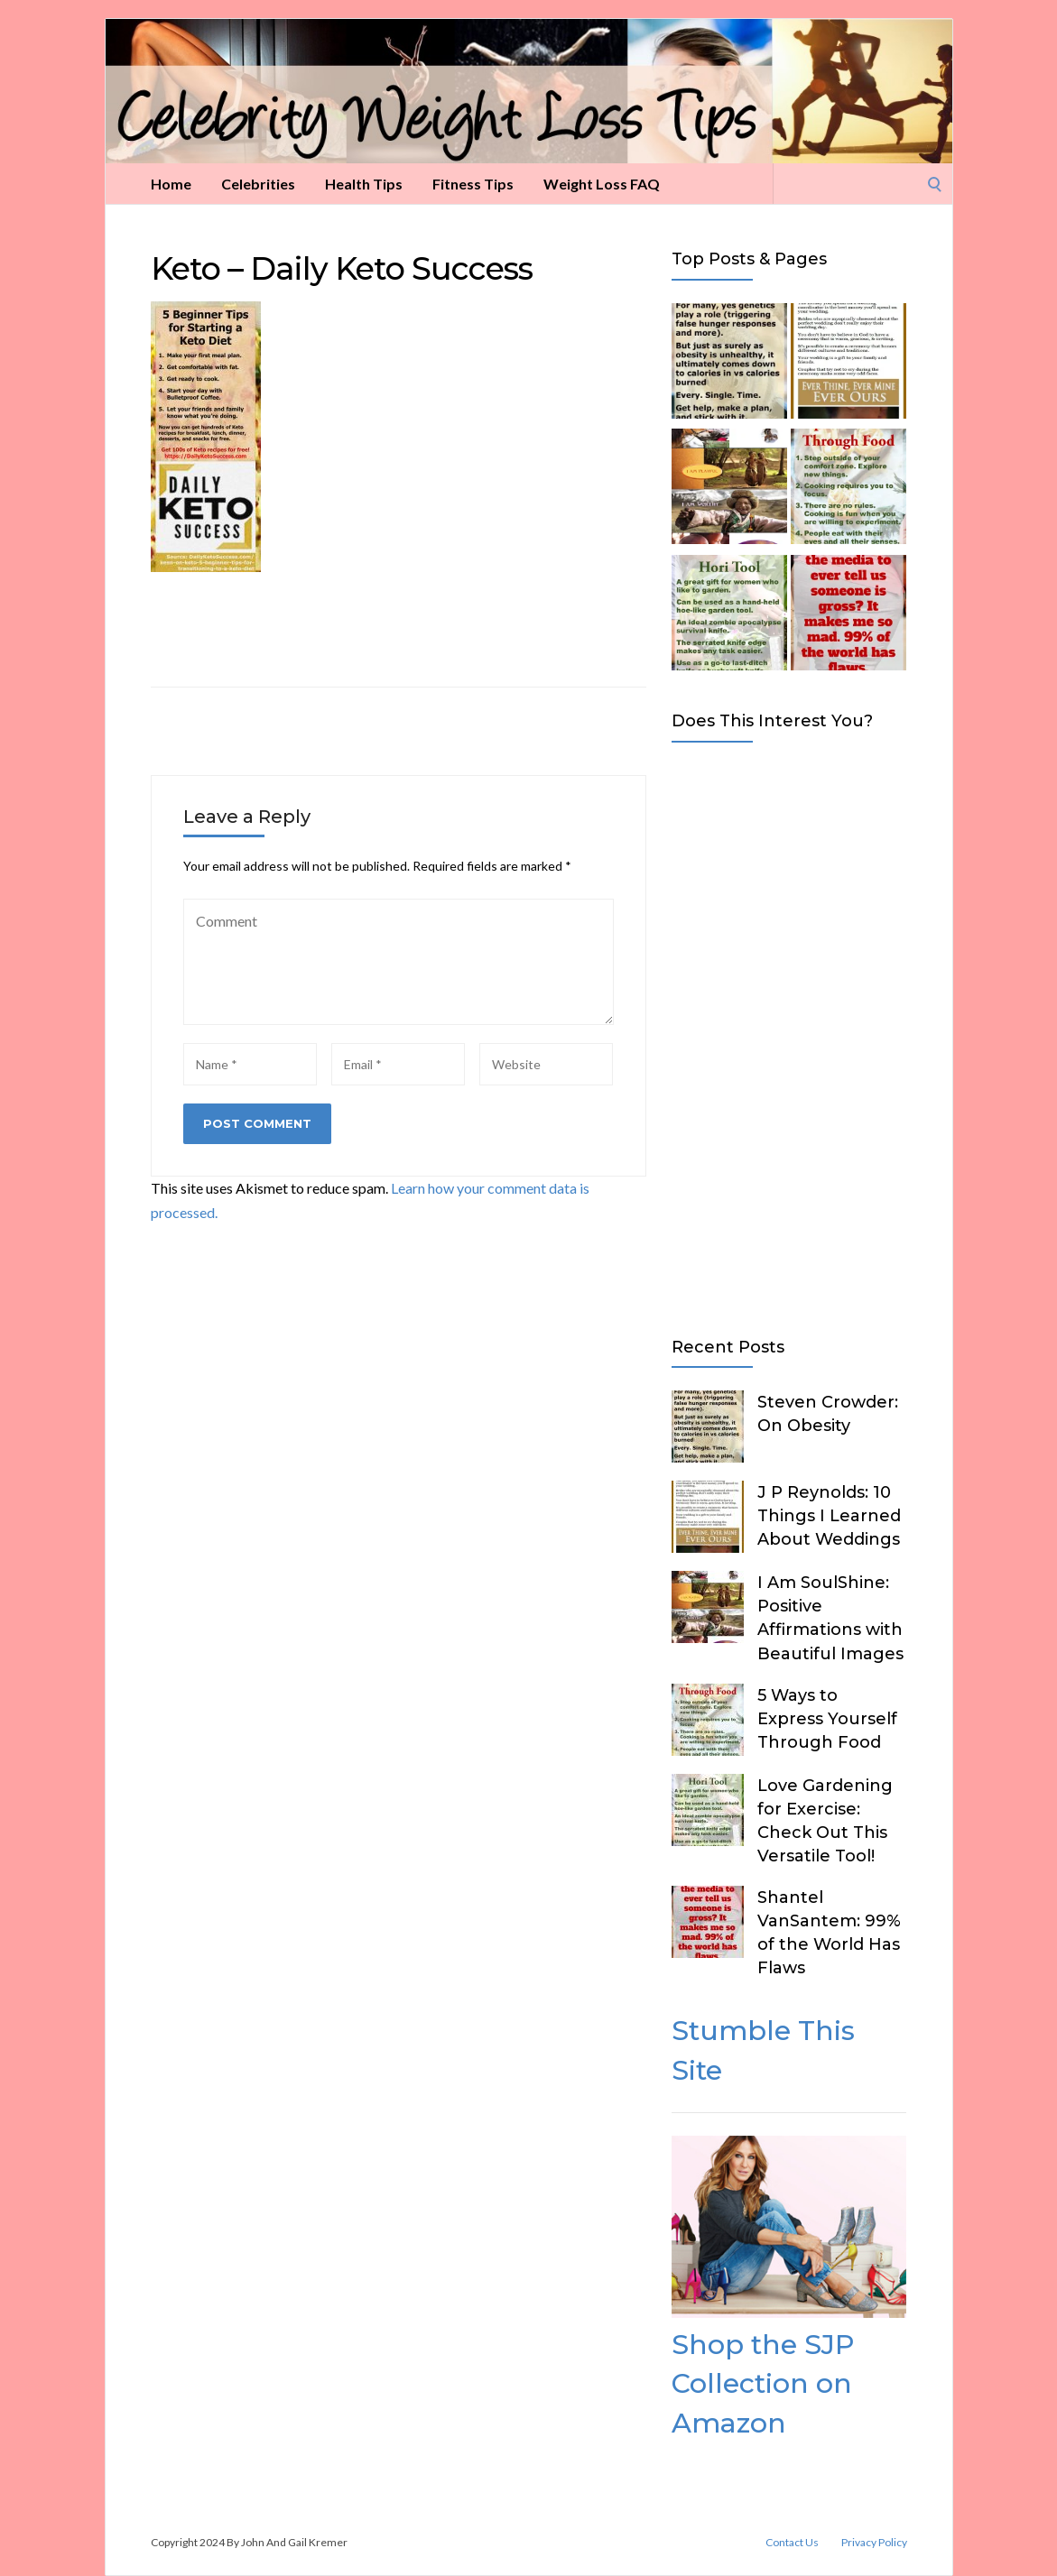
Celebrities (258, 183)
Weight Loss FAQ (601, 183)
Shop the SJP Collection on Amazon (763, 2384)
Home (171, 183)
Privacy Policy (874, 2542)
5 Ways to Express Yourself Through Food (827, 1718)
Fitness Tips (473, 183)
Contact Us (792, 2542)
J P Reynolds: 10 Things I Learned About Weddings (829, 1515)
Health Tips (364, 183)
